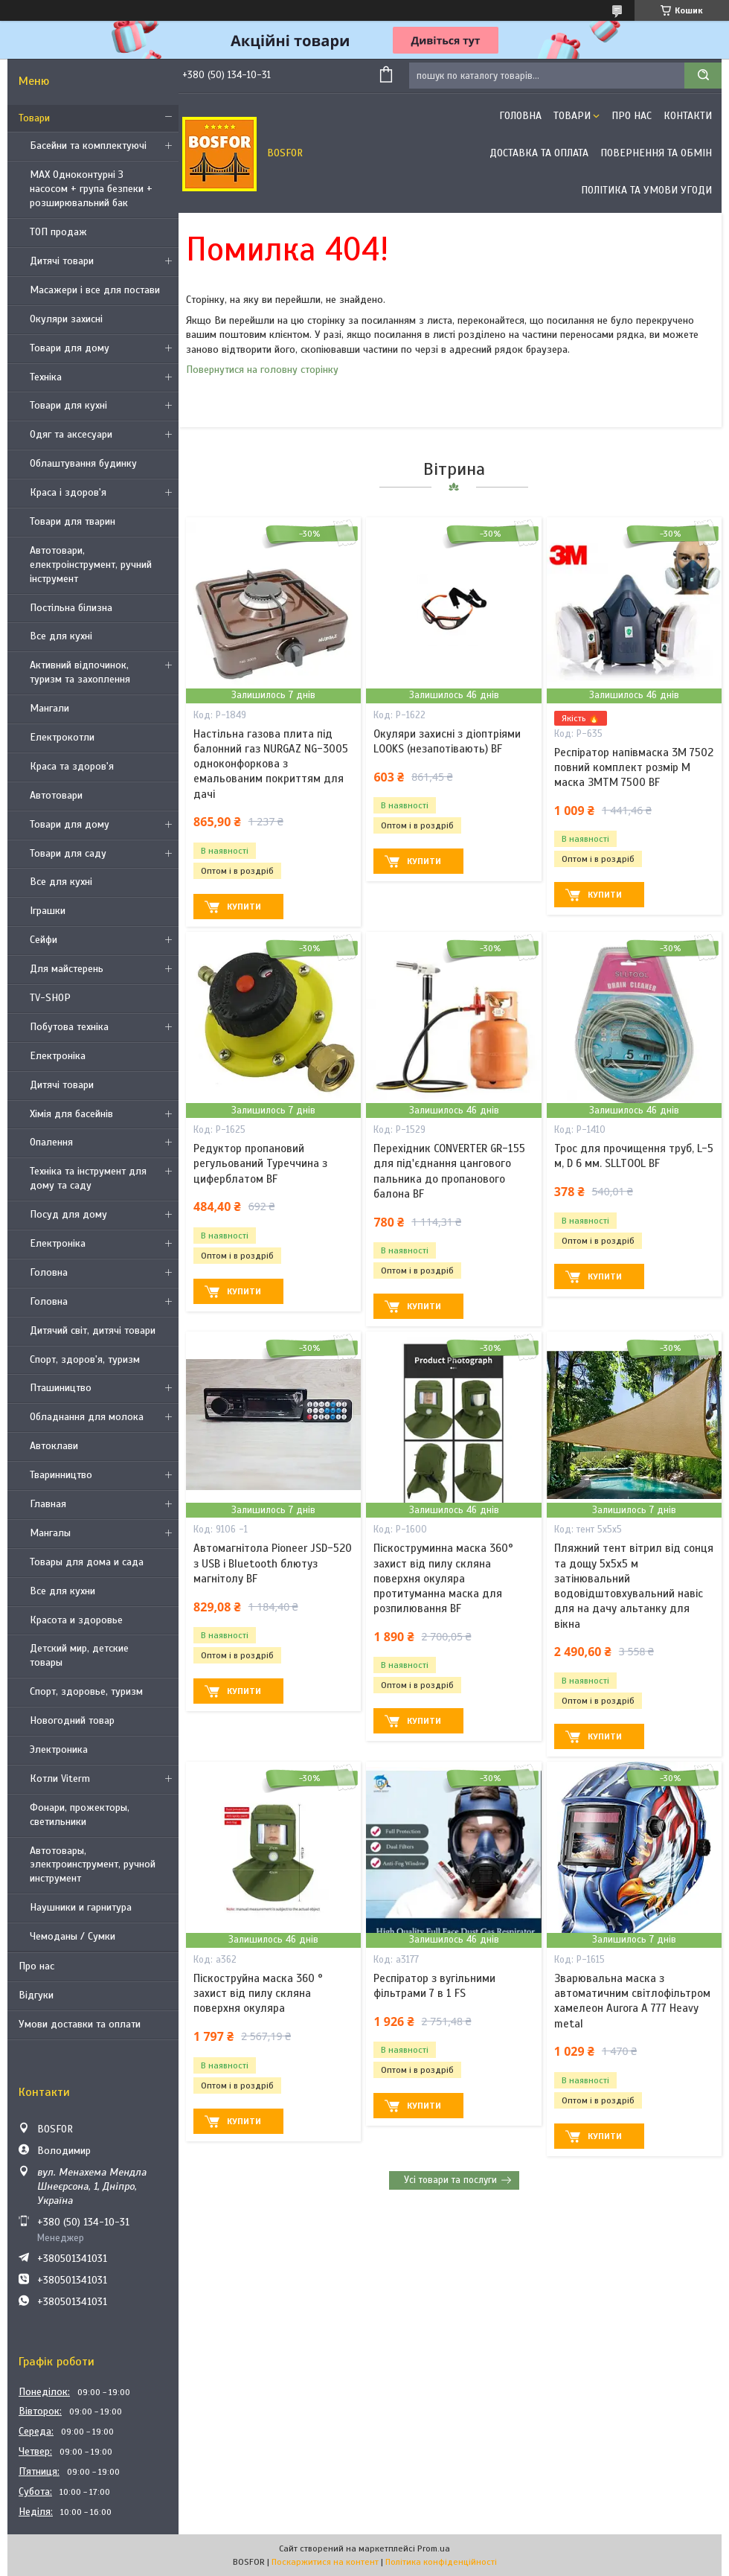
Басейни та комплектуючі (88, 145)
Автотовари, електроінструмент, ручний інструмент (91, 564)
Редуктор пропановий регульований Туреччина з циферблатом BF (260, 1164)
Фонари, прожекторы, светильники (79, 1814)
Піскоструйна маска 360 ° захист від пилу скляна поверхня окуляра (258, 1994)
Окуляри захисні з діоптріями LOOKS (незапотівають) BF (447, 741)
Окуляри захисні (66, 319)
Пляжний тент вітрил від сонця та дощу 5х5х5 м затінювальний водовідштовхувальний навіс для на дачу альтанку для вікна (633, 1585)
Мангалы (50, 1533)
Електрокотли (62, 737)
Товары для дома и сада (87, 1562)
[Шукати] (703, 76)
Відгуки (36, 1995)
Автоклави (54, 1445)
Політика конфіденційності (441, 2562)
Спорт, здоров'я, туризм (85, 1359)
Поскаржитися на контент (325, 2562)
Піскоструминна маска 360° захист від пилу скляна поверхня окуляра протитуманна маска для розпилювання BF (443, 1578)
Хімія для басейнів (71, 1114)
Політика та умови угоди (646, 190)
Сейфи (43, 939)
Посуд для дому (68, 1214)
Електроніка (58, 1055)
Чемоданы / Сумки (72, 1936)
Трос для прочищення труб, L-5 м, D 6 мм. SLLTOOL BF (633, 1156)
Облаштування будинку (83, 463)
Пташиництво (60, 1387)
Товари (34, 118)
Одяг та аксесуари (71, 434)
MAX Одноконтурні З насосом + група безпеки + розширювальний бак (91, 188)
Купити (244, 906)
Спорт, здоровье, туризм (86, 1691)
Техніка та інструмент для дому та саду (88, 1178)
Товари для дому (69, 348)
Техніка (46, 377)
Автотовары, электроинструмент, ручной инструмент (92, 1864)
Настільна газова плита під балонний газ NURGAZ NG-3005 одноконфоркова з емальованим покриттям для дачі (270, 764)
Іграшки (47, 910)
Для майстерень (66, 968)
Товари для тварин (72, 521)
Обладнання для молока (87, 1416)
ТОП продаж (58, 232)
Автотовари (56, 795)
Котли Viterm (60, 1778)
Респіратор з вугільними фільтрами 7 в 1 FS (434, 1986)
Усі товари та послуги (450, 2180)
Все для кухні (61, 636)
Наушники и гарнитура (81, 1907)
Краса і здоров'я (68, 492)
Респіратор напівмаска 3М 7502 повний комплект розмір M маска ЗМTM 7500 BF (633, 768)
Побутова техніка (69, 1026)
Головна (49, 1272)
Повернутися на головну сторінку (262, 369)
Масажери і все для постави (95, 290)
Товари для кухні (68, 405)
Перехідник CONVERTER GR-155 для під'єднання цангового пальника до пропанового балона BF (449, 1171)
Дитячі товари (62, 261)
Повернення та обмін (656, 153)
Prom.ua (433, 2548)
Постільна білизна (71, 607)
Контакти (688, 115)
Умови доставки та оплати (80, 2024)
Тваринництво (61, 1474)
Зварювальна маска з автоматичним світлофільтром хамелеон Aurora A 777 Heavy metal (632, 2001)
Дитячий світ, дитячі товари (92, 1330)
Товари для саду (68, 853)
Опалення (51, 1142)
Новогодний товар (72, 1720)
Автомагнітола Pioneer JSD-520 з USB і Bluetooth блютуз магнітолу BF (272, 1563)
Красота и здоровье (76, 1620)
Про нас (36, 1966)
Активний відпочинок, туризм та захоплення (80, 672)
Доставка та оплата (538, 153)
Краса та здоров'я (72, 766)
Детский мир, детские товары (79, 1655)
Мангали (49, 708)
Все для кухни (62, 1591)
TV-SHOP (50, 997)
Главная (48, 1504)
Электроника (59, 1749)
